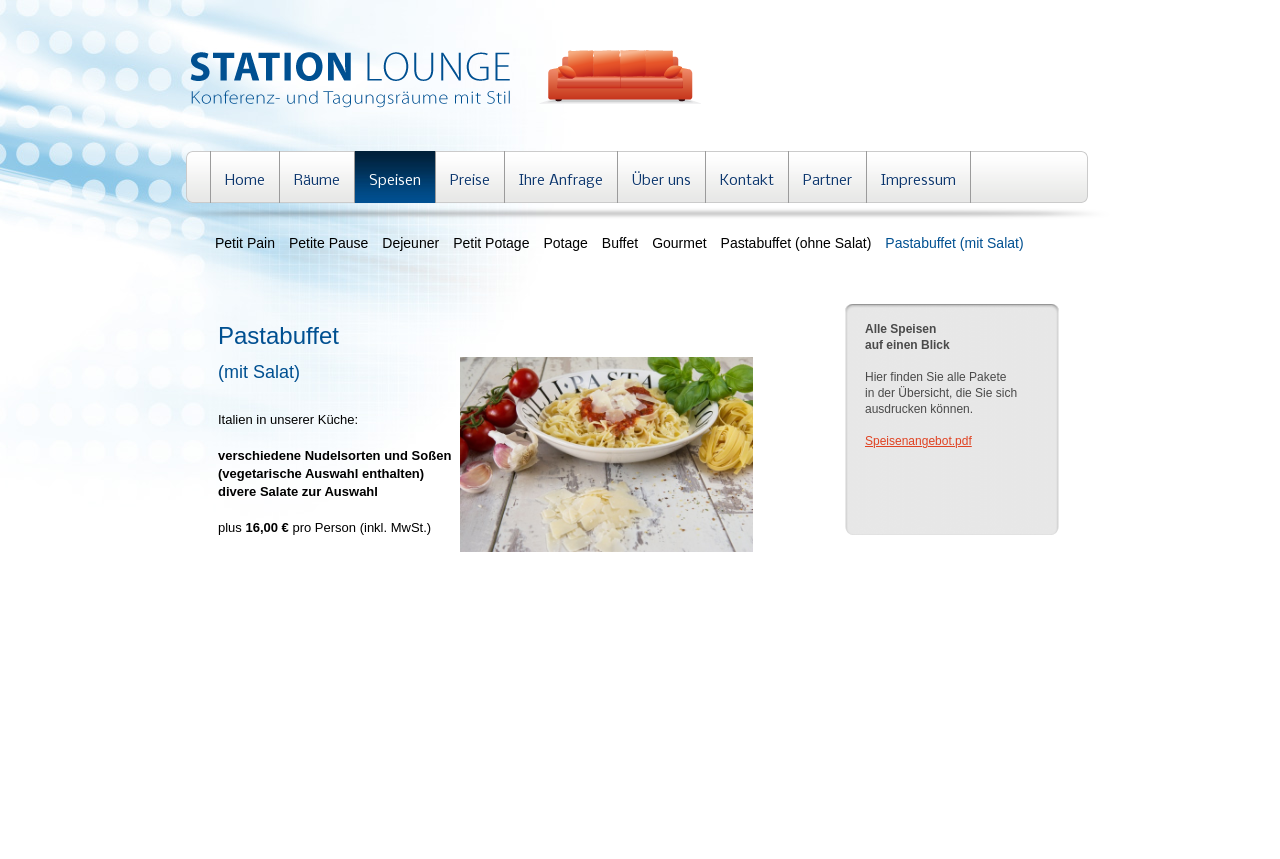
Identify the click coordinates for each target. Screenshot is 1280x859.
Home (245, 181)
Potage (565, 243)
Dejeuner (410, 243)
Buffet (620, 243)
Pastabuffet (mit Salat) (954, 243)
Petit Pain (245, 243)
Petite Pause (328, 243)
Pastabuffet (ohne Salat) (796, 243)
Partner (827, 181)
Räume (317, 181)
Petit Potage (491, 243)
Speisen (395, 181)
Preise (470, 181)
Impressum (918, 181)
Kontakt (747, 181)
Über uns (661, 181)
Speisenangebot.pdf (918, 441)
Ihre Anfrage (561, 181)
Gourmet (679, 243)
